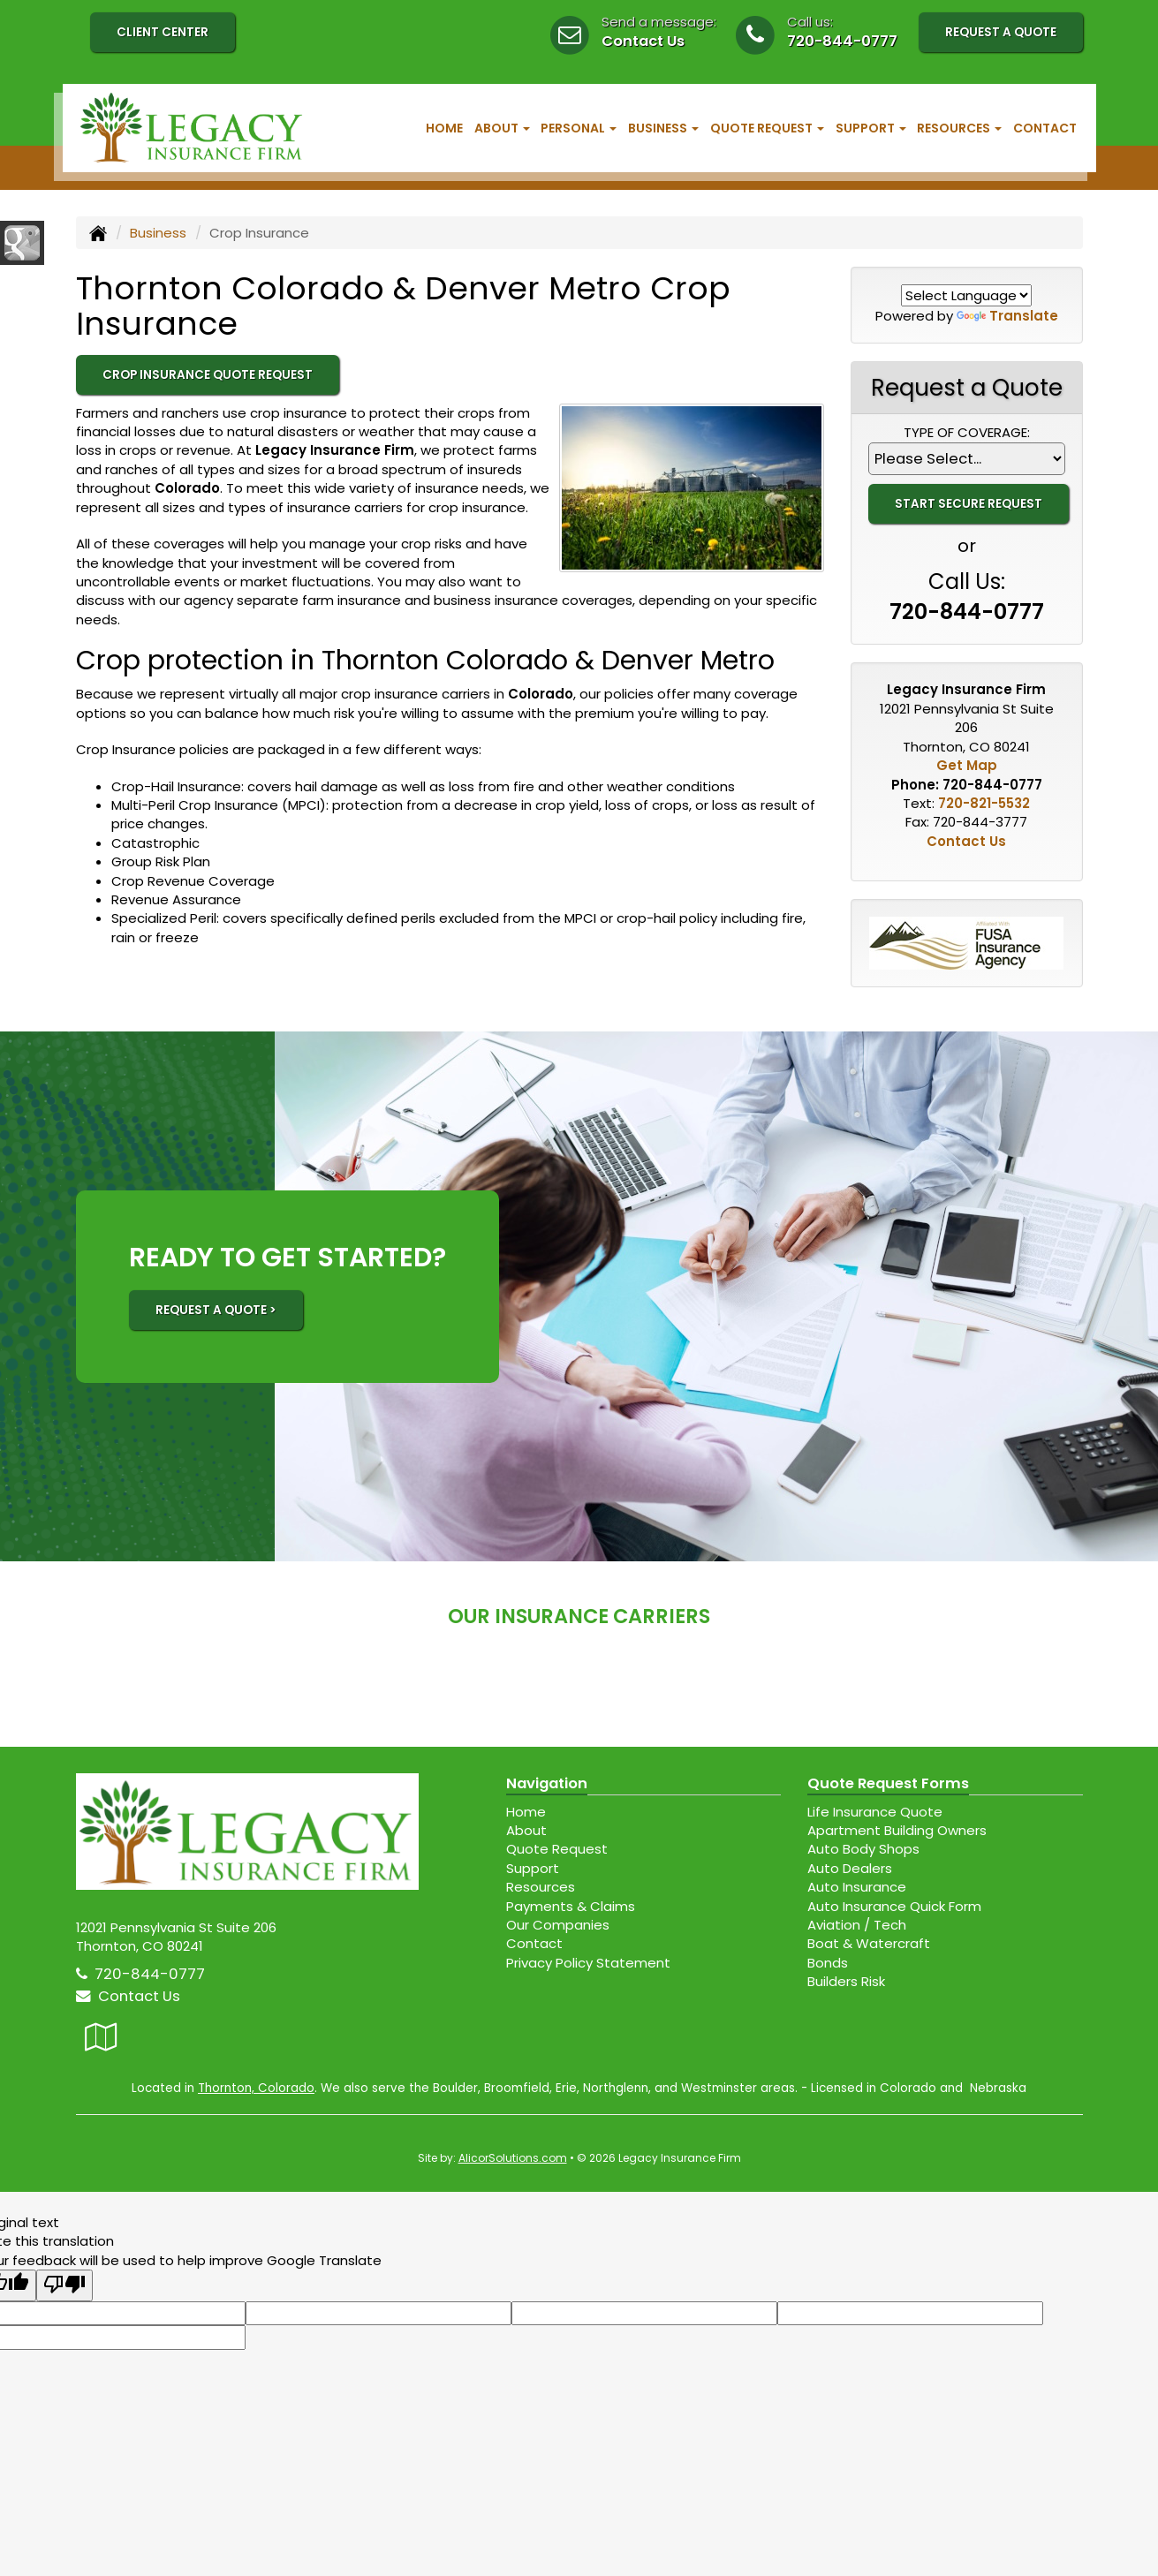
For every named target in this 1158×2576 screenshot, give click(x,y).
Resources (540, 1886)
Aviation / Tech (856, 1924)
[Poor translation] (64, 2285)
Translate (1007, 315)
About (526, 1830)
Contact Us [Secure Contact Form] (966, 841)
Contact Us (643, 41)
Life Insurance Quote (874, 1811)
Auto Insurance (856, 1886)
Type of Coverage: (967, 432)
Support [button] (871, 128)
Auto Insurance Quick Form (894, 1906)
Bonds (827, 1962)
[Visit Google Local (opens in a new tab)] (101, 2037)
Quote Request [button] (767, 128)
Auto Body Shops (863, 1848)
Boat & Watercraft (868, 1943)
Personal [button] (579, 128)
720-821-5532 (984, 803)
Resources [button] (959, 128)
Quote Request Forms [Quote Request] (888, 1783)
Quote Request (557, 1848)
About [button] (502, 128)
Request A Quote (1000, 32)
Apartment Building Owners (897, 1830)
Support (532, 1868)
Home (444, 128)
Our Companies (557, 1924)
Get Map (966, 765)
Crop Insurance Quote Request (207, 374)
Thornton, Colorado (256, 2088)
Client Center (162, 32)
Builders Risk (846, 1981)
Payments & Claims (570, 1906)
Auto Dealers (849, 1868)
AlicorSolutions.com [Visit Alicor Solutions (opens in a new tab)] (512, 2157)
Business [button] (663, 128)
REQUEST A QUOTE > (215, 1310)
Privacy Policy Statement (588, 1962)
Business (158, 232)
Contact (1045, 128)
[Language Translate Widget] (966, 295)
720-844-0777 (842, 41)
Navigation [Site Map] (546, 1783)
